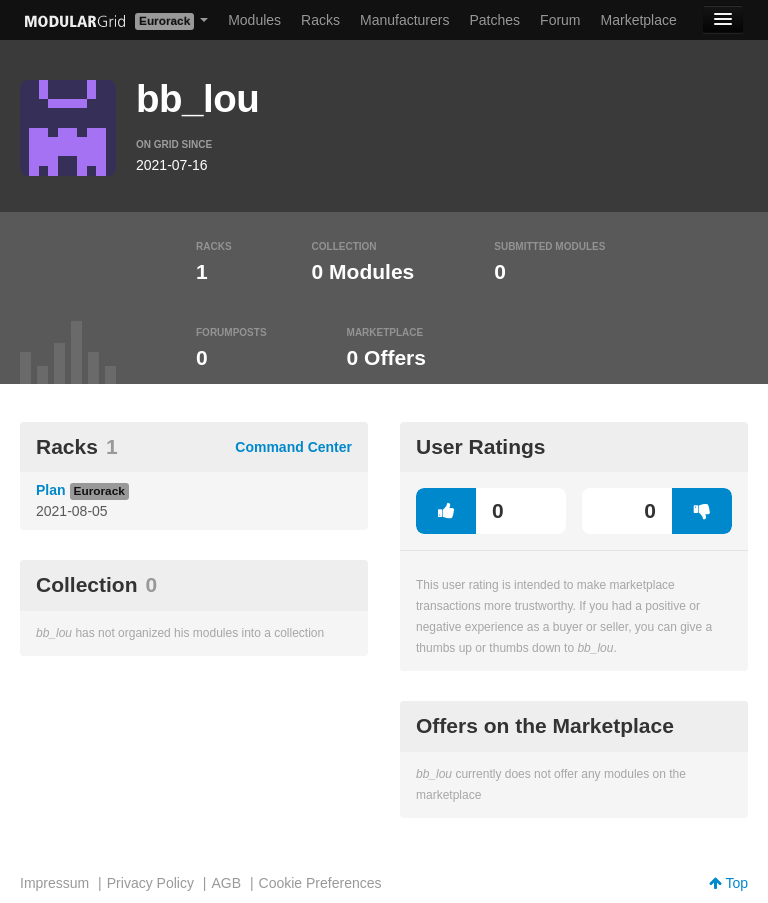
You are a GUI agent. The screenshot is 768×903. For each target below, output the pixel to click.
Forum (560, 20)
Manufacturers (404, 20)
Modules (254, 20)
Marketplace (639, 20)
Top (728, 883)
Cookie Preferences (320, 883)
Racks (320, 20)
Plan (51, 490)
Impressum (54, 883)
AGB (226, 883)
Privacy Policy (150, 883)
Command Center (293, 447)
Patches (494, 20)
